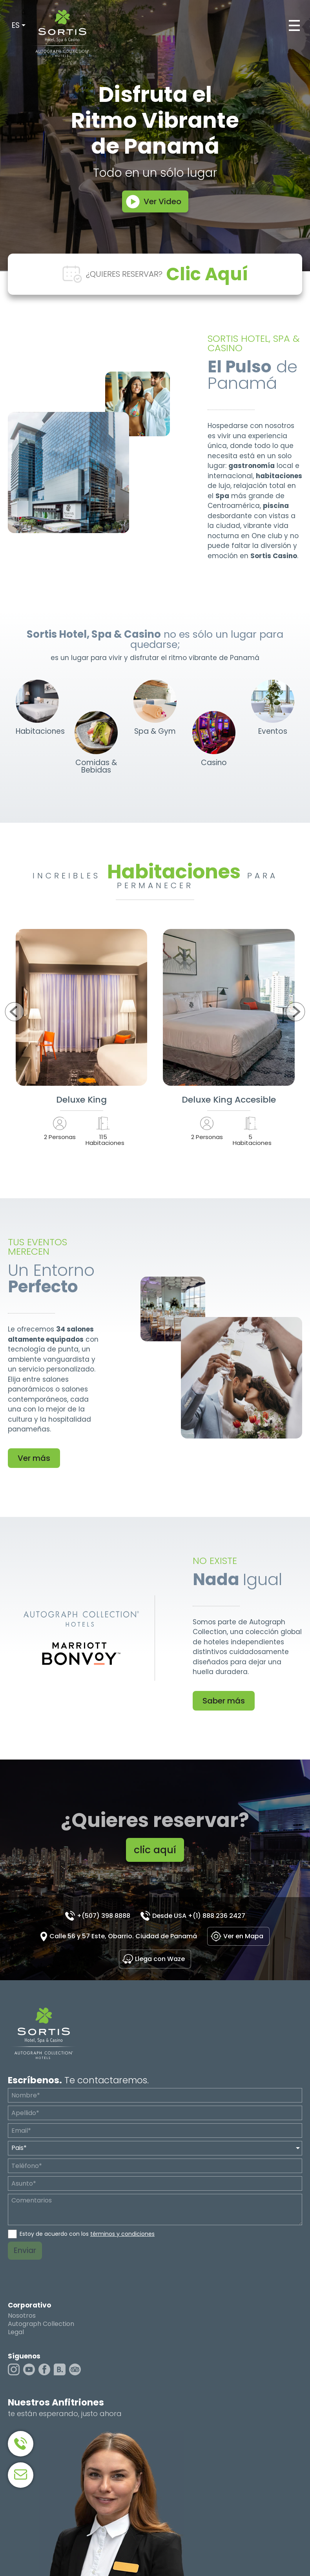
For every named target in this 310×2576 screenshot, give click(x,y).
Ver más (34, 1458)
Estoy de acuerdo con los (87, 2234)
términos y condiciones (122, 2234)
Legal (16, 2332)
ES (16, 25)
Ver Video (162, 201)
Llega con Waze (160, 1958)
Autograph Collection (41, 2324)
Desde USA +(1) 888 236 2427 (198, 1915)
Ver (82, 1007)
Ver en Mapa (243, 1936)
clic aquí (155, 1850)
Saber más (223, 1700)
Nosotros (22, 2316)
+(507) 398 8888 (103, 1915)
